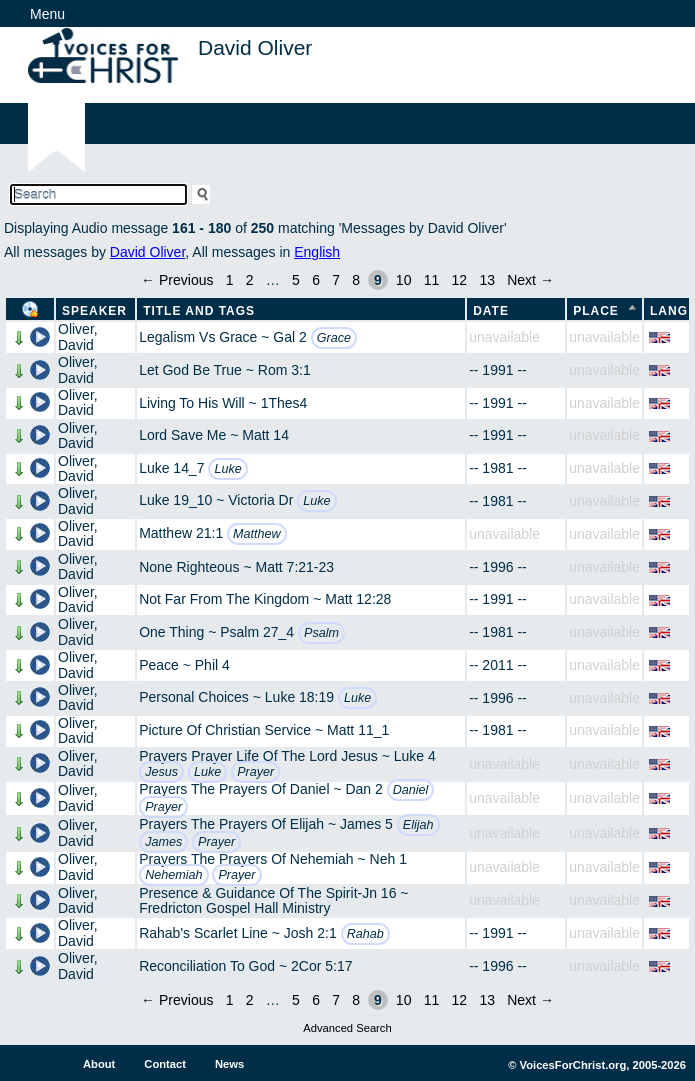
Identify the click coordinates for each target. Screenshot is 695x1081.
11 (432, 280)
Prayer (255, 772)
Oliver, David (78, 336)
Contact (165, 1064)
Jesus (161, 772)
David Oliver (147, 252)
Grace (334, 338)
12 (460, 280)
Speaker (94, 311)
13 (487, 280)
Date (491, 311)
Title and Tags (199, 311)
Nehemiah (173, 875)
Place (596, 311)
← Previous (177, 280)
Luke (227, 469)
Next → (530, 280)
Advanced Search (347, 1028)
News (229, 1064)
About (99, 1064)
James (163, 842)
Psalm (321, 633)
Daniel (411, 790)
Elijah (418, 825)
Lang (669, 311)
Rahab (365, 934)
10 (404, 280)
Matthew (257, 534)
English (317, 252)
